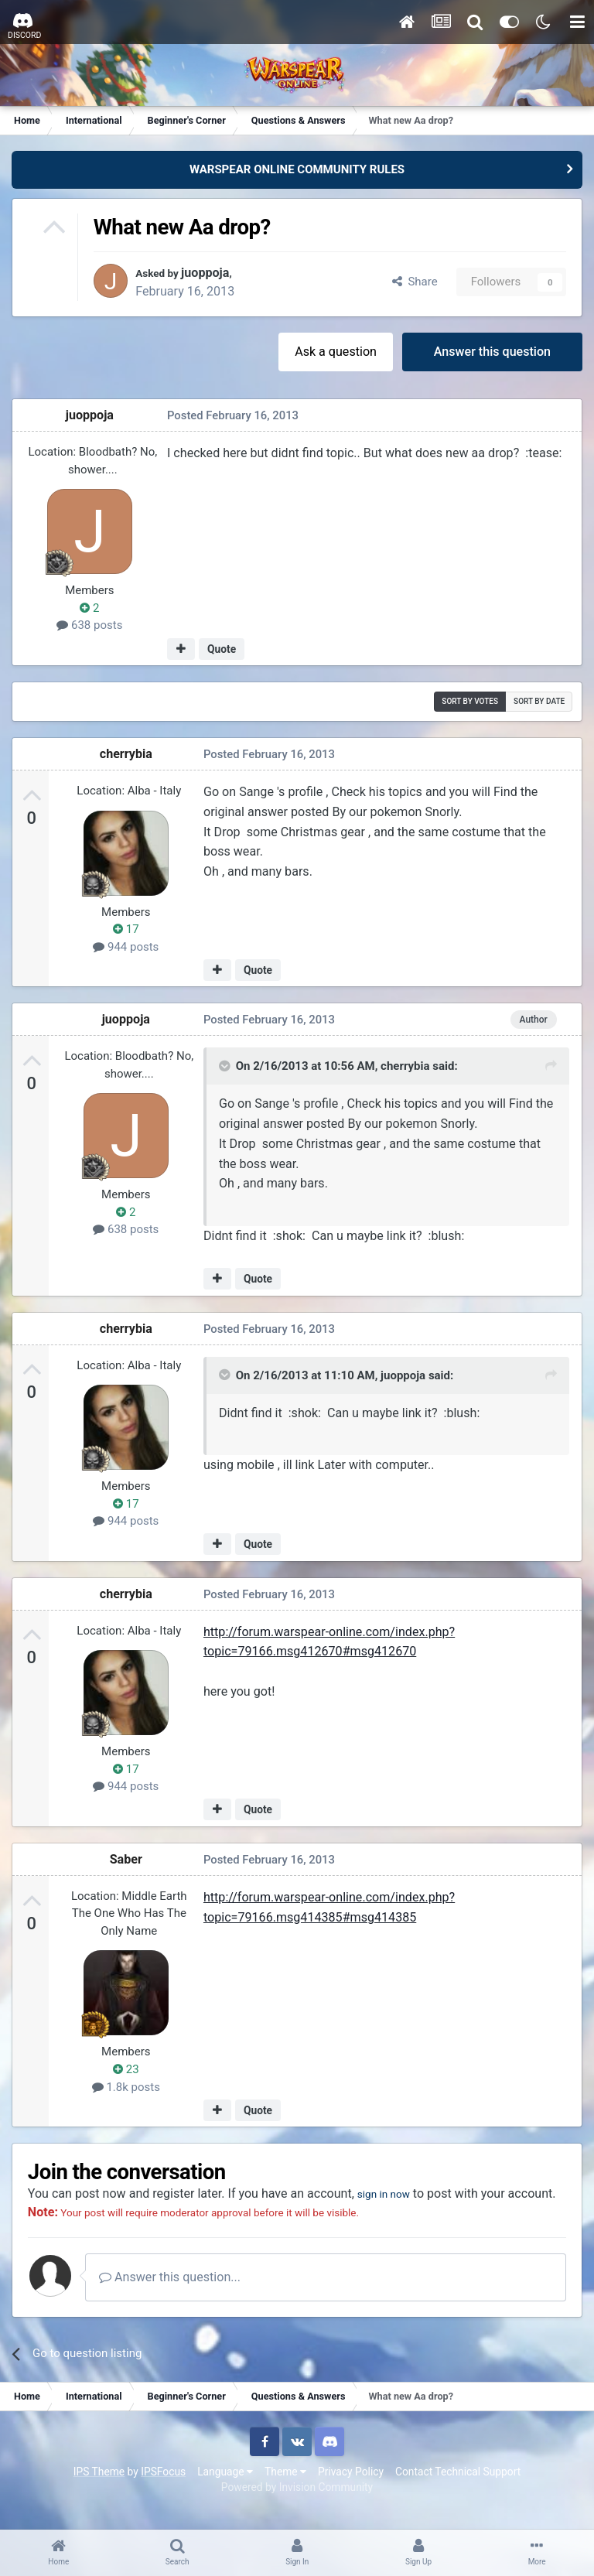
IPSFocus (163, 2490)
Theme (285, 2490)
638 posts (89, 626)
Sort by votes (470, 701)
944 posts (126, 947)
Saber (126, 1859)
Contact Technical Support (458, 2490)
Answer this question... (170, 2296)
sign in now (389, 2193)
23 (126, 2069)
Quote (221, 649)
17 (126, 929)
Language (225, 2490)
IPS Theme (99, 2490)
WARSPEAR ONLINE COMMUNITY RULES (297, 169)
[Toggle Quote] (226, 1066)
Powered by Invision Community (297, 2506)
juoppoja (214, 272)
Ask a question (336, 351)
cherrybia (126, 753)
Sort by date (539, 701)
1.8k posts (126, 2087)
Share (415, 282)
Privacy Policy (351, 2490)
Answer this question (492, 351)
